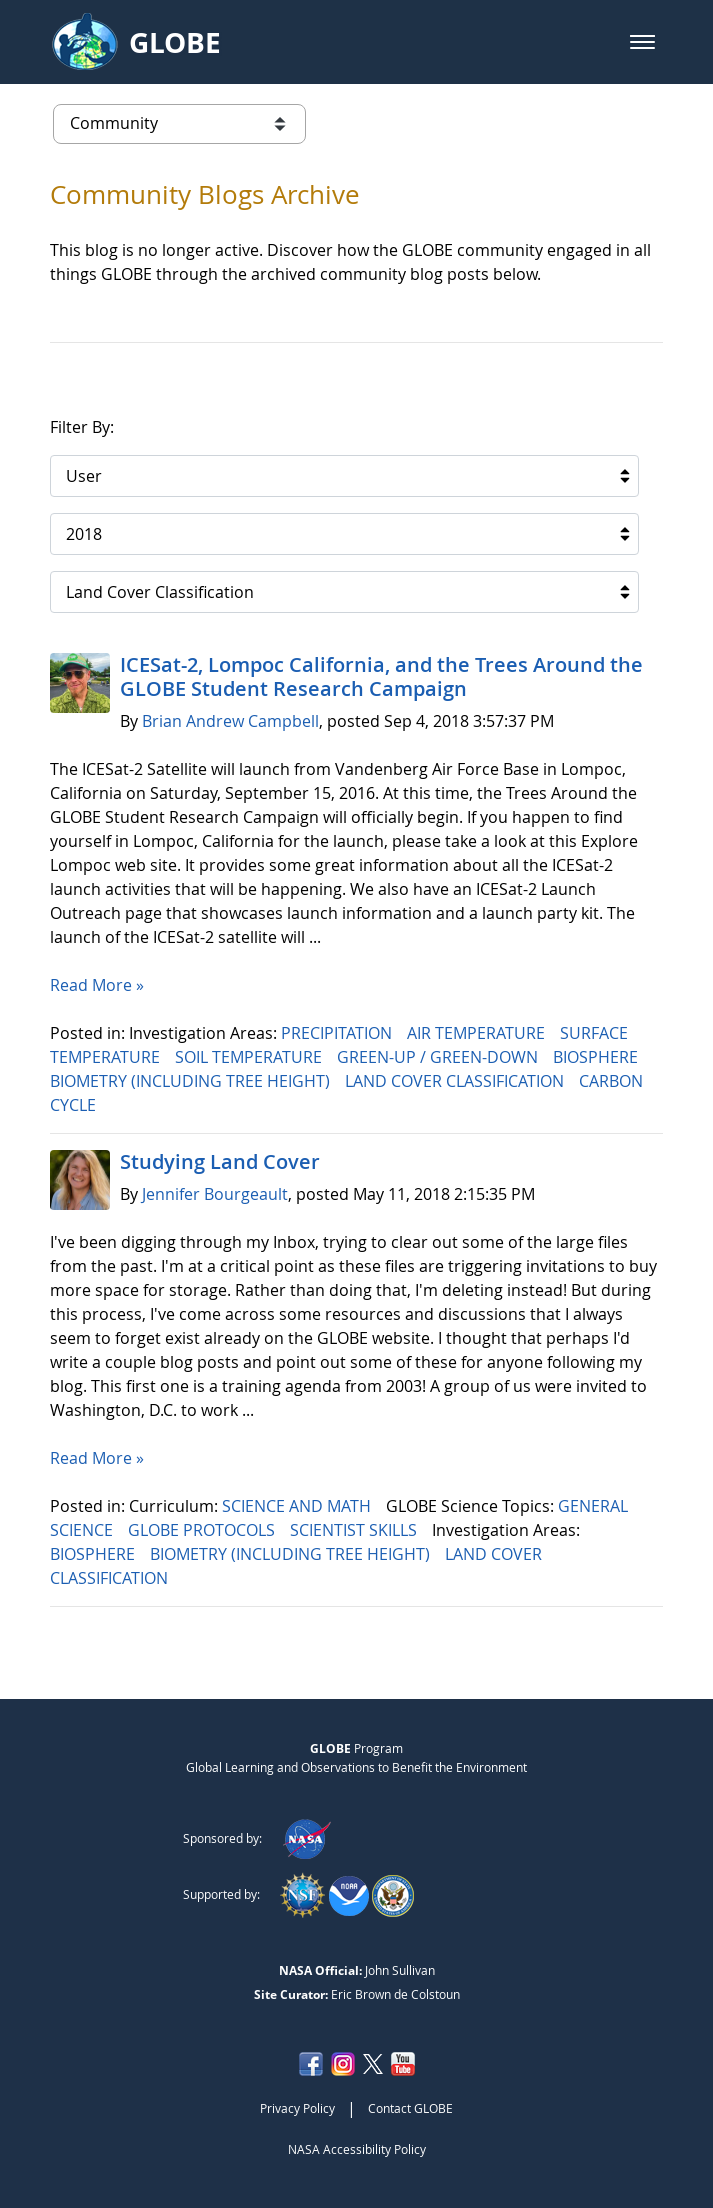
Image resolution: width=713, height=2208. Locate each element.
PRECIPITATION (338, 1033)
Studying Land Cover (220, 1161)
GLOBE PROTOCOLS (203, 1530)
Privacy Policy (297, 2108)
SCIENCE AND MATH (298, 1506)
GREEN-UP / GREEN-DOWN (439, 1057)
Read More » (97, 985)
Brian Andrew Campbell (230, 721)
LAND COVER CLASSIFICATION (456, 1081)
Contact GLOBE (410, 2108)
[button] (642, 42)
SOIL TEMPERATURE (250, 1057)
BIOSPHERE (597, 1057)
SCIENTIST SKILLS (355, 1530)
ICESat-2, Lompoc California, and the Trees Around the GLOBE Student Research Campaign (381, 676)
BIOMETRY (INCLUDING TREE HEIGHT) (192, 1081)
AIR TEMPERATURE (478, 1033)
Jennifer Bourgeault (215, 1194)
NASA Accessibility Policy (357, 2149)
